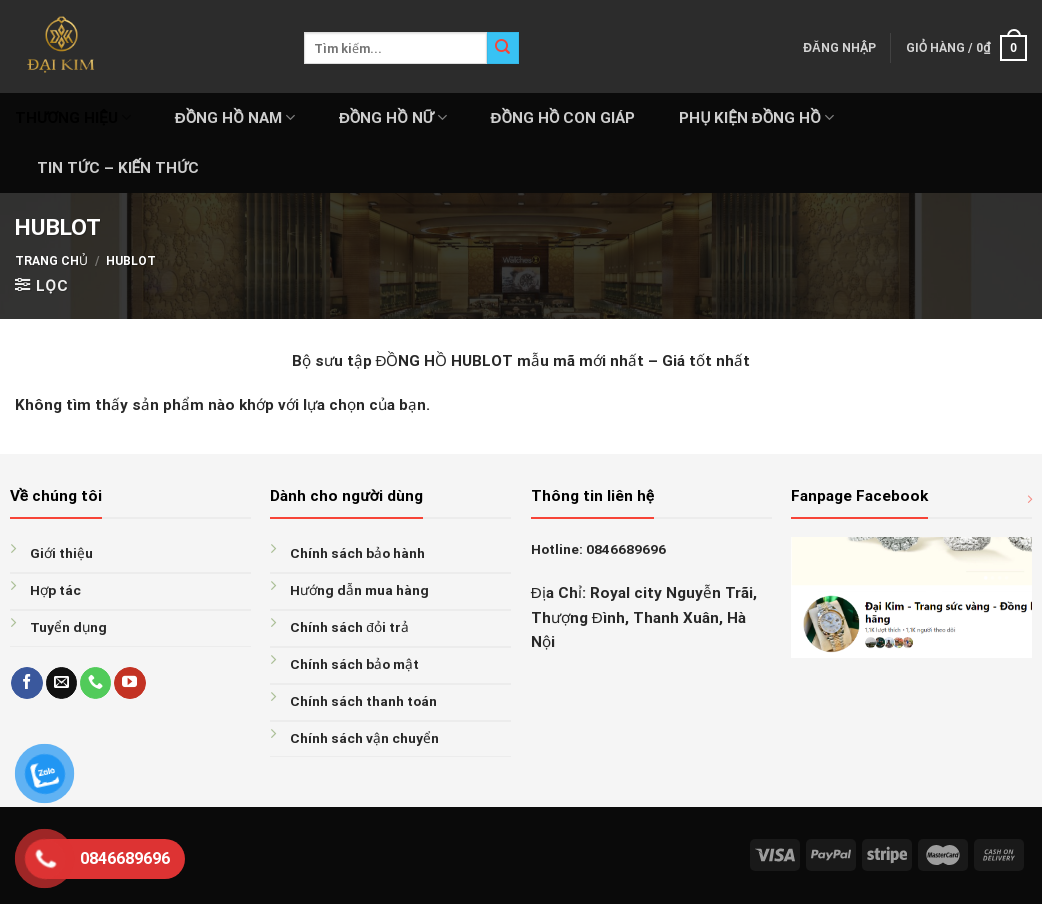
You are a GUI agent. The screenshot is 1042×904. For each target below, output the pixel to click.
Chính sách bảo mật (354, 664)
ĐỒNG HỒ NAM (235, 117)
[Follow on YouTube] (129, 683)
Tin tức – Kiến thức (118, 168)
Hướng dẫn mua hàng (359, 590)
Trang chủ (51, 261)
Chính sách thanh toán (363, 701)
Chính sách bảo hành (357, 553)
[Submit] (503, 48)
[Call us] (95, 683)
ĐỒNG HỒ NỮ (393, 117)
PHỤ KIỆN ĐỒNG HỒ (756, 117)
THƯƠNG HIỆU (73, 117)
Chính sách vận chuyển (364, 738)
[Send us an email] (61, 683)
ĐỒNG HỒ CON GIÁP (563, 118)
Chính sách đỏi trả (349, 627)
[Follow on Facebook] (26, 683)
